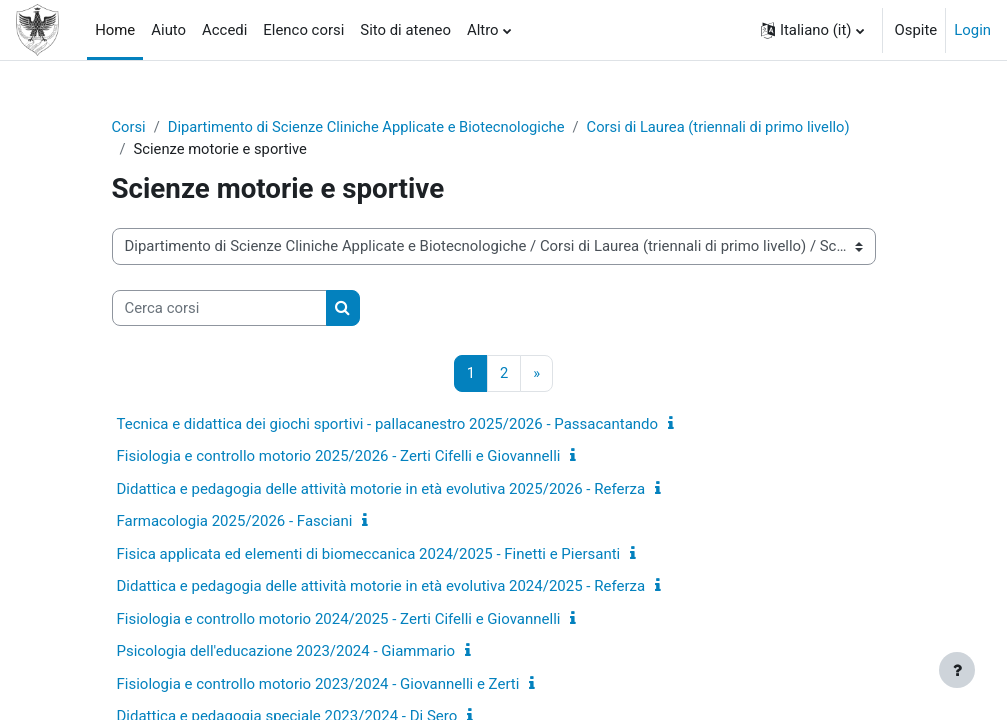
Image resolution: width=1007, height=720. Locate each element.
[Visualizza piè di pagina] (957, 670)
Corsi (129, 127)
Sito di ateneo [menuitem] (405, 30)
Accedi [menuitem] (224, 30)
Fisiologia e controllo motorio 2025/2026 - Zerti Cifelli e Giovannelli (339, 457)
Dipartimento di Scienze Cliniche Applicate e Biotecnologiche (369, 127)
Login (972, 30)
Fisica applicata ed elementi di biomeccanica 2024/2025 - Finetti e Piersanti (369, 554)
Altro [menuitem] (483, 30)
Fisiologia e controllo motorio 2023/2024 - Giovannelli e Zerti (318, 684)
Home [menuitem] (115, 30)
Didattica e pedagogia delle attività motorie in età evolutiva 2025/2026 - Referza (381, 489)
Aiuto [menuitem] (168, 30)
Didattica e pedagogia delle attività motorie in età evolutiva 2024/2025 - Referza (381, 587)
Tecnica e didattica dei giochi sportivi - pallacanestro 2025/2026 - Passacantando (388, 424)
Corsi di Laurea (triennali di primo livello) (725, 127)
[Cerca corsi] (219, 308)
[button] (812, 30)
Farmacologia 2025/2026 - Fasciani (235, 522)
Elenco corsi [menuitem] (303, 30)
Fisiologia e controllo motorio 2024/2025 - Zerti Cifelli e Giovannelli (339, 619)
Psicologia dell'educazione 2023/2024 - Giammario (286, 652)
